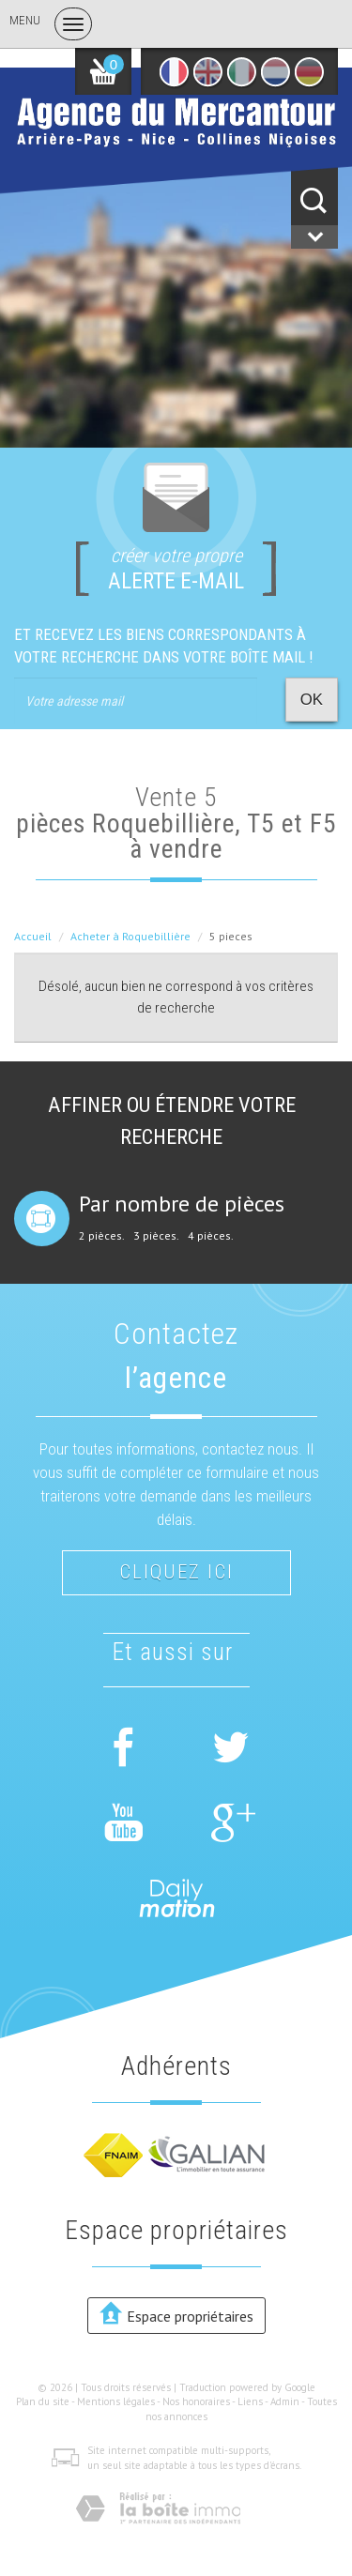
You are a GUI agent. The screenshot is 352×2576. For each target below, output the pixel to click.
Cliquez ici (176, 1572)
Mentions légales (116, 2401)
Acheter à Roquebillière (130, 936)
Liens (250, 2401)
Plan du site (42, 2401)
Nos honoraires (196, 2401)
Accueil (33, 936)
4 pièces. (211, 1236)
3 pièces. (156, 1236)
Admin (284, 2401)
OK (311, 700)
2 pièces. (102, 1236)
